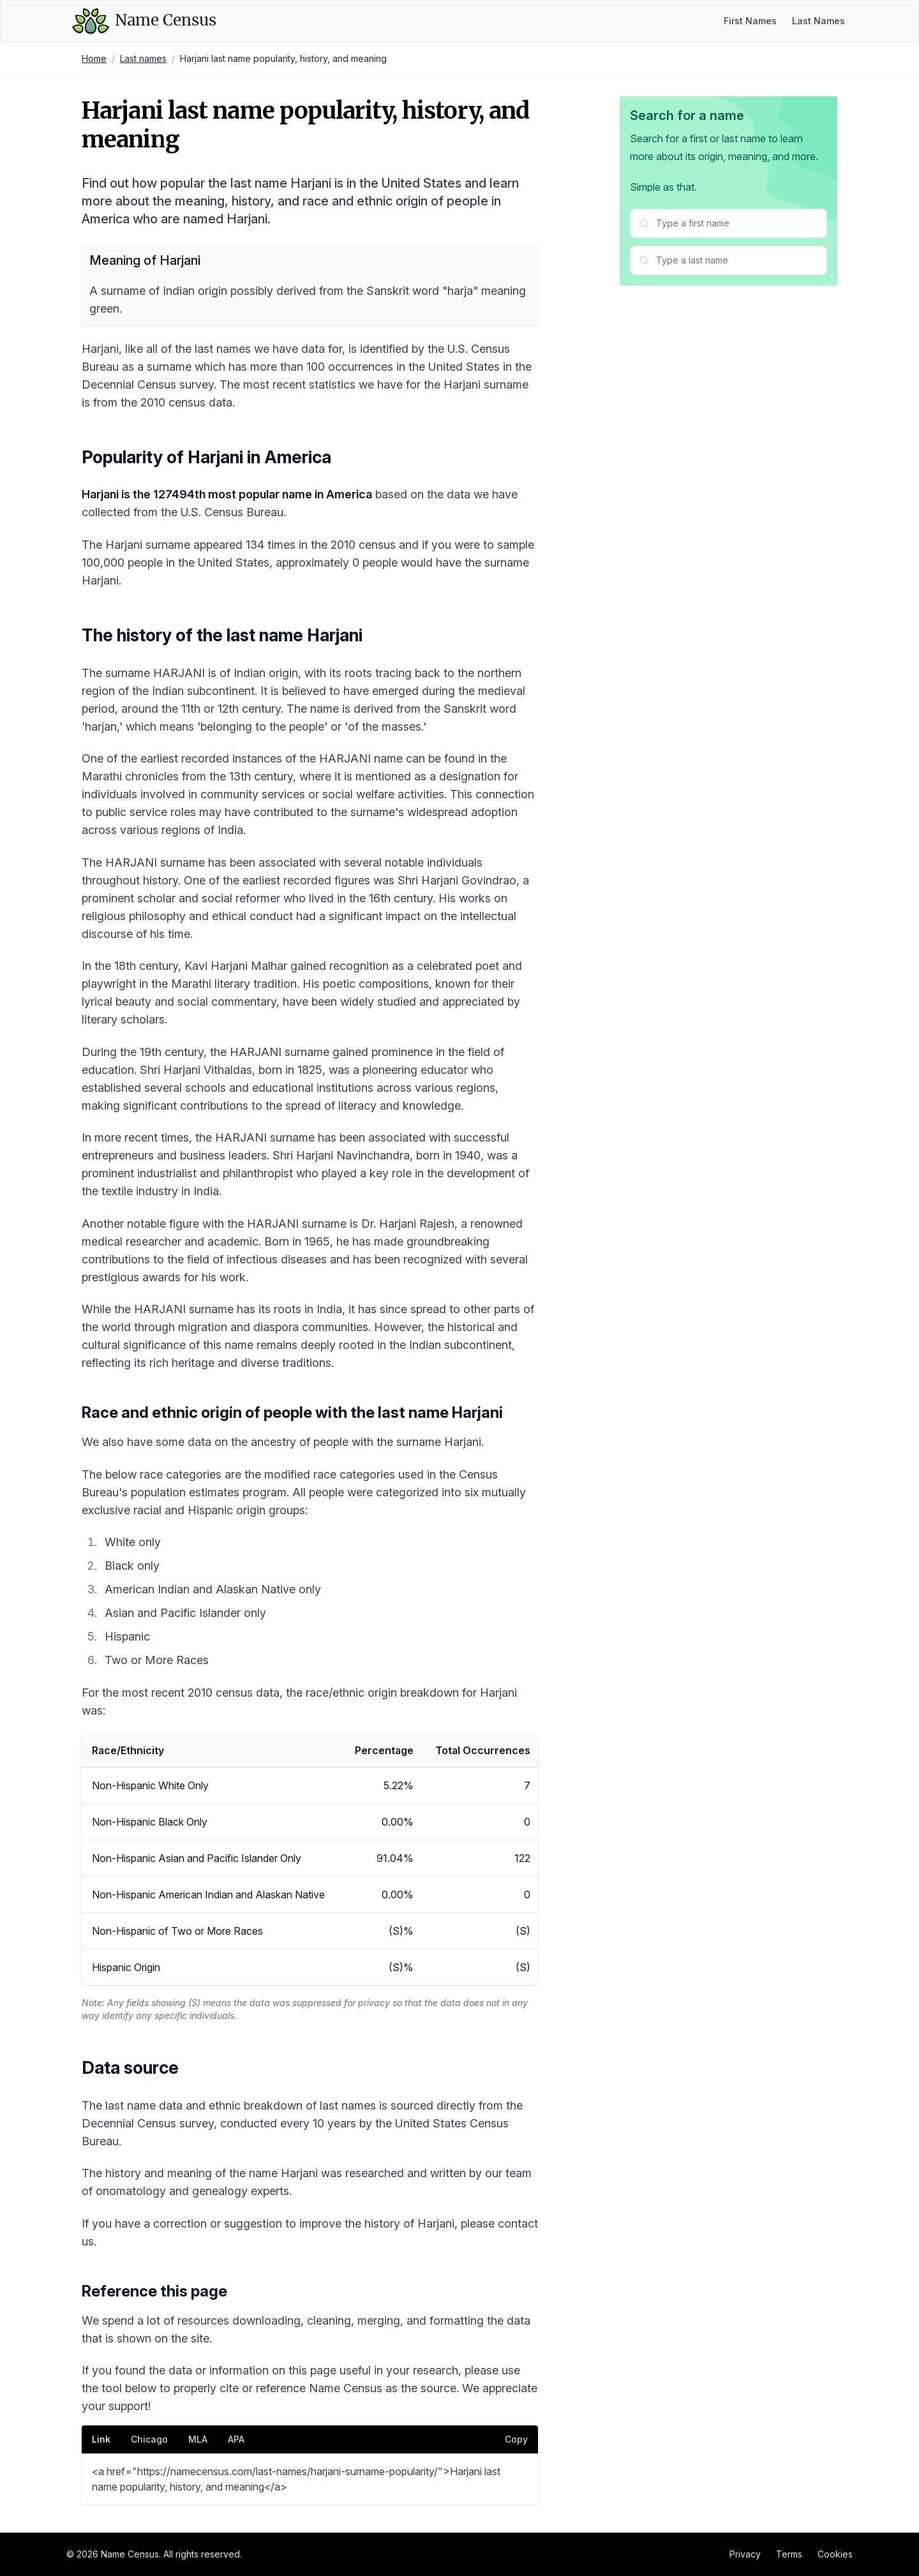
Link (101, 2439)
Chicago (149, 2439)
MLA (197, 2439)
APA (236, 2439)
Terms (789, 2554)
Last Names (818, 20)
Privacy (745, 2554)
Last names (143, 58)
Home (94, 58)
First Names (750, 20)
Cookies (835, 2554)
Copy (516, 2439)
